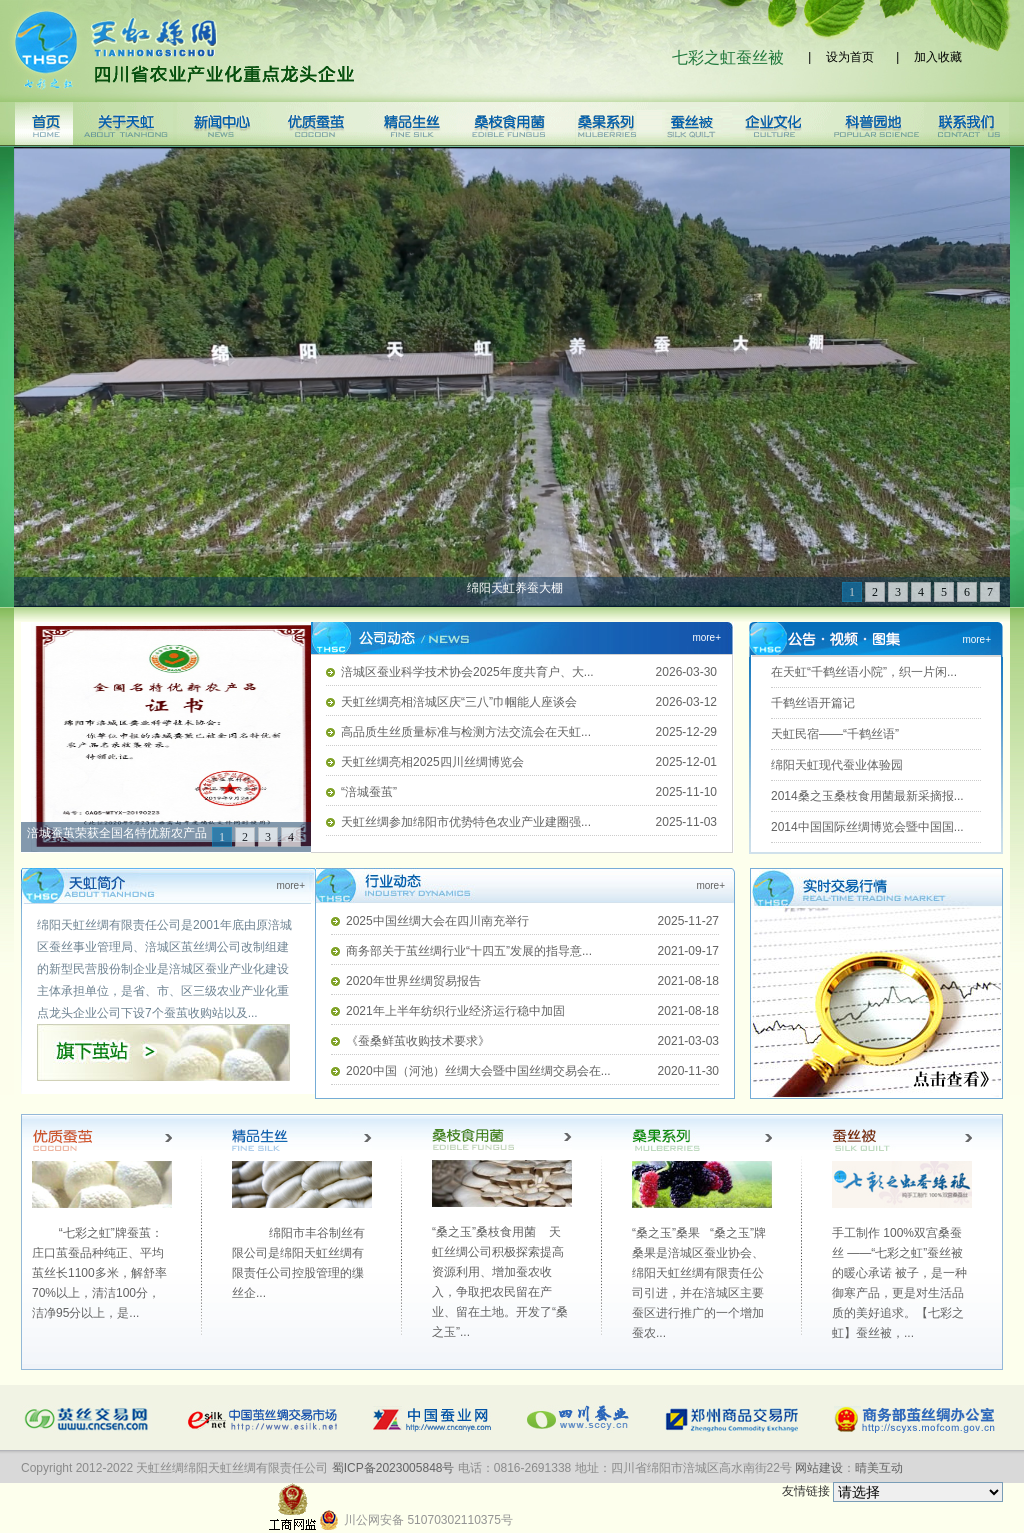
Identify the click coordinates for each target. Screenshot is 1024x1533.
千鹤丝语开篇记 (813, 703)
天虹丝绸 (185, 51)
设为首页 (853, 57)
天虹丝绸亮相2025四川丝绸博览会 (432, 762)
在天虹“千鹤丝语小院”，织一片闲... (864, 672)
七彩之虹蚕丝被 (732, 57)
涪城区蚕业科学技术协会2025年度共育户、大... (467, 672)
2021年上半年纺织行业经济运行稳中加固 (455, 1011)
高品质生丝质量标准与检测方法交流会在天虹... (466, 732)
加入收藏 (938, 57)
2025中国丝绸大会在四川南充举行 (437, 921)
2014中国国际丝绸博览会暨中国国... (867, 827)
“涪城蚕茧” (369, 792)
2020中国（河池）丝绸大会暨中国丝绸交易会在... (478, 1071)
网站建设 (819, 1468)
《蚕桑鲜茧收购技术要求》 (418, 1041)
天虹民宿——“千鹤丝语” (835, 734)
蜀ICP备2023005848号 (393, 1468)
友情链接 (892, 1491)
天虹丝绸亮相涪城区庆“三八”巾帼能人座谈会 (459, 702)
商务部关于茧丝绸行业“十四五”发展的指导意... (469, 951)
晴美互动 (879, 1468)
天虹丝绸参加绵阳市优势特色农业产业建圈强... (466, 822)
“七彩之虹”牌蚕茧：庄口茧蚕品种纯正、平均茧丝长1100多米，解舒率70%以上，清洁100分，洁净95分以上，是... (99, 1273)
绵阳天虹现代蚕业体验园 (837, 765)
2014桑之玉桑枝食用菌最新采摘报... (867, 796)
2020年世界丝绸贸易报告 (413, 981)
